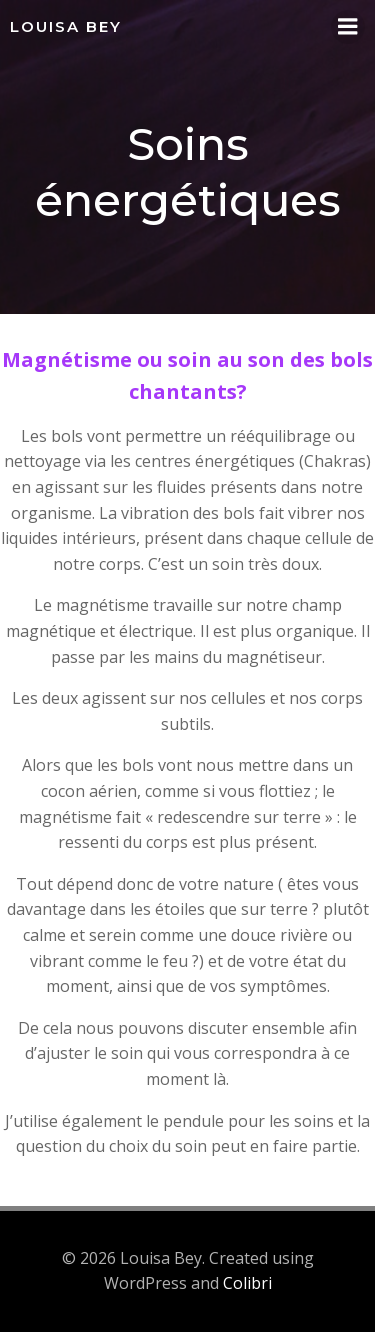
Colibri (247, 1283)
